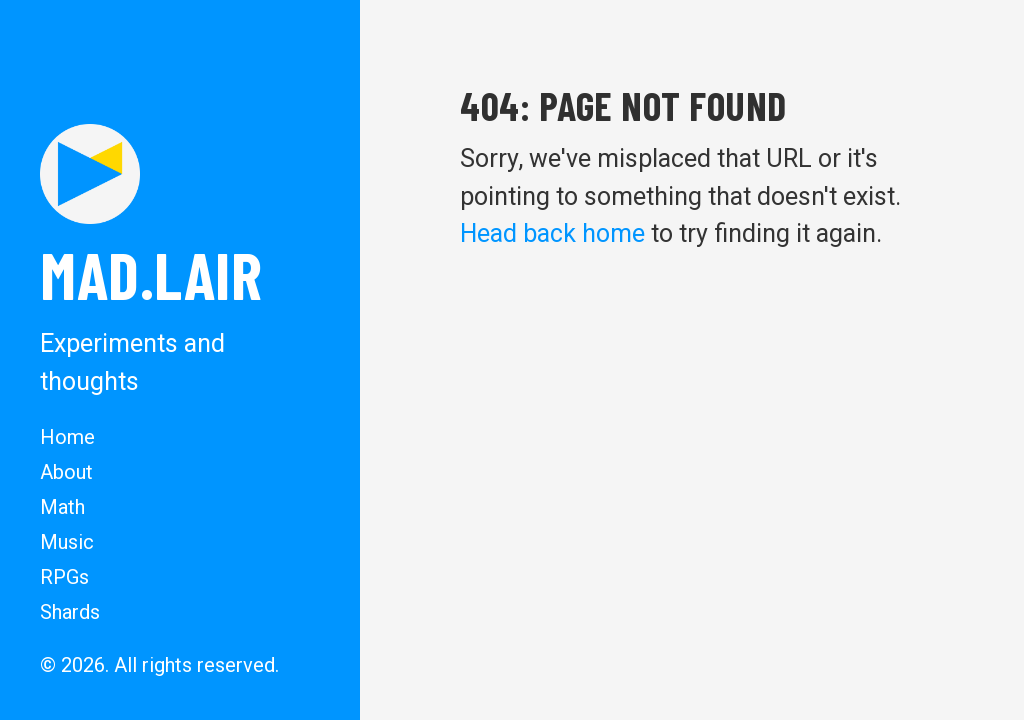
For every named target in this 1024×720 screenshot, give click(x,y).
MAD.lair (151, 274)
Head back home (552, 233)
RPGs (64, 577)
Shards (70, 612)
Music (67, 542)
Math (62, 507)
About (66, 472)
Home (67, 437)
